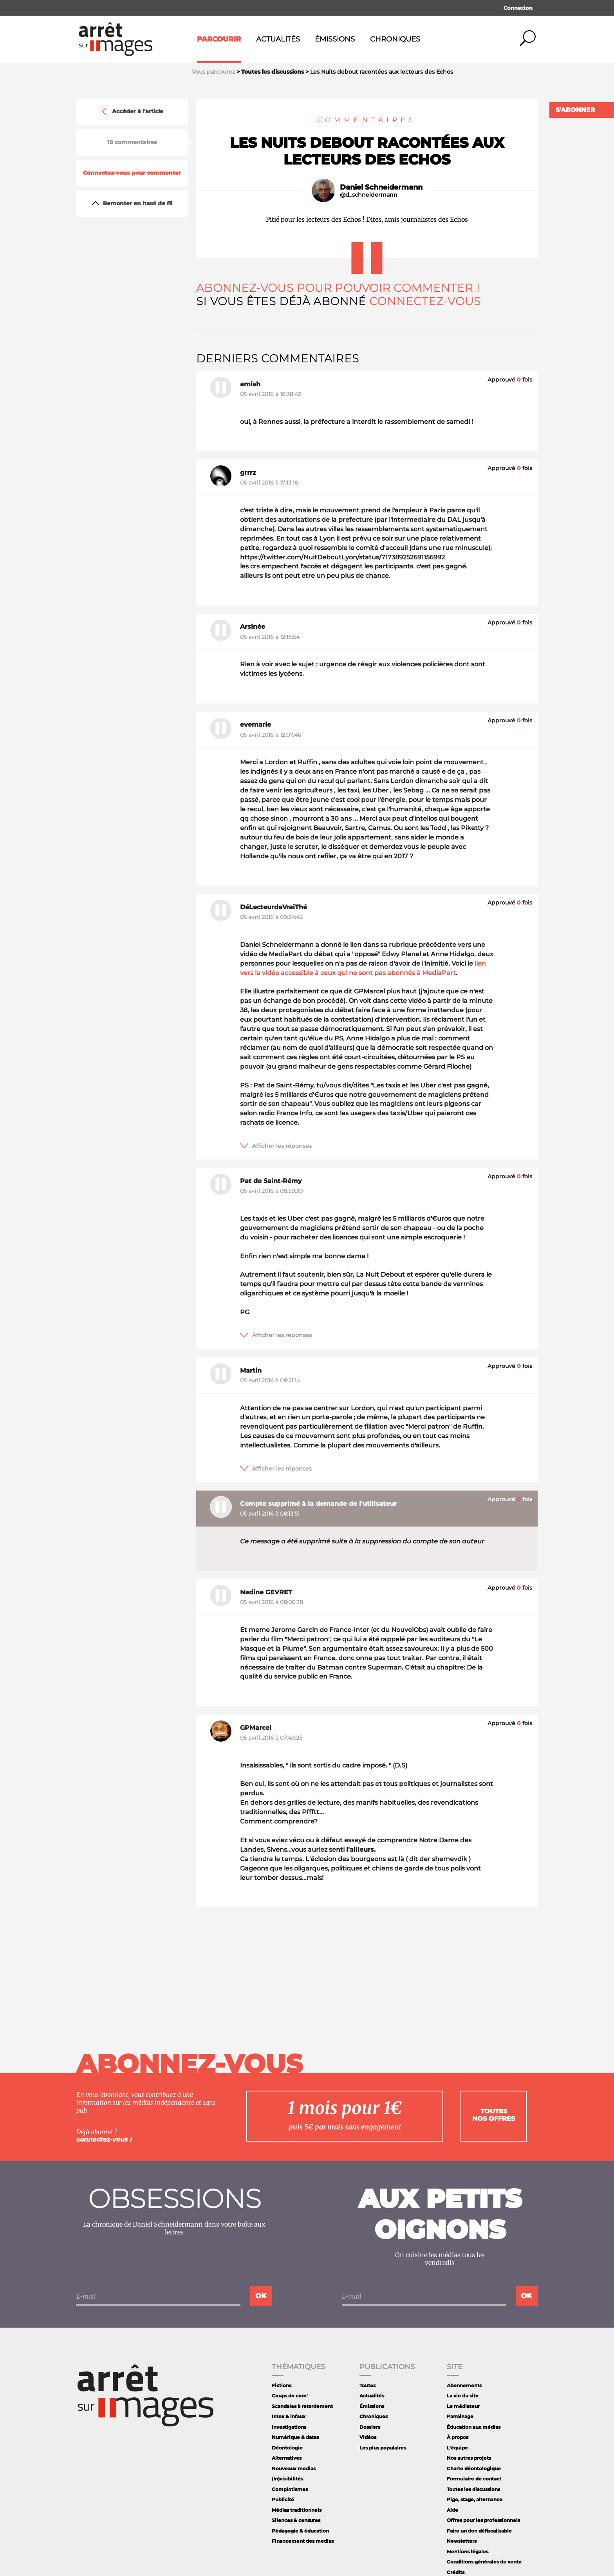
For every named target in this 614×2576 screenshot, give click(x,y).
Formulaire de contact (474, 2479)
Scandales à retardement (302, 2406)
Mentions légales (467, 2551)
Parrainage (460, 2416)
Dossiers (369, 2427)
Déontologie (287, 2448)
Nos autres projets (469, 2458)
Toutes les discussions (473, 2489)
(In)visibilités (287, 2479)
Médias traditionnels (296, 2510)
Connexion (518, 8)
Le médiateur (463, 2406)
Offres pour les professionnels (483, 2520)
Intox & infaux (288, 2416)
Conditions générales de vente (484, 2562)
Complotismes (290, 2489)
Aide (452, 2510)
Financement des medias (303, 2541)
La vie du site (463, 2396)
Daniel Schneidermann (381, 187)
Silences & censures (296, 2520)
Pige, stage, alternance (474, 2499)
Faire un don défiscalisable (479, 2531)
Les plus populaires (382, 2448)
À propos (457, 2437)
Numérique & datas (295, 2437)
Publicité (283, 2499)
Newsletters (462, 2541)
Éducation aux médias (473, 2427)
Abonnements (464, 2385)
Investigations (289, 2427)
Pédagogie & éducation (300, 2531)
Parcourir (219, 39)
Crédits (455, 2572)
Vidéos (367, 2437)
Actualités (278, 39)
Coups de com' (290, 2396)
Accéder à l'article (132, 112)
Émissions (335, 39)
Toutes (367, 2385)
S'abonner (575, 110)
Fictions (281, 2385)
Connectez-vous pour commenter (132, 173)
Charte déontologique (474, 2468)
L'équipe (457, 2448)
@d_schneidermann (368, 195)
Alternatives (287, 2458)
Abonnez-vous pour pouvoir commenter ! (337, 288)
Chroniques (395, 39)
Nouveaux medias (294, 2468)
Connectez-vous (425, 301)
